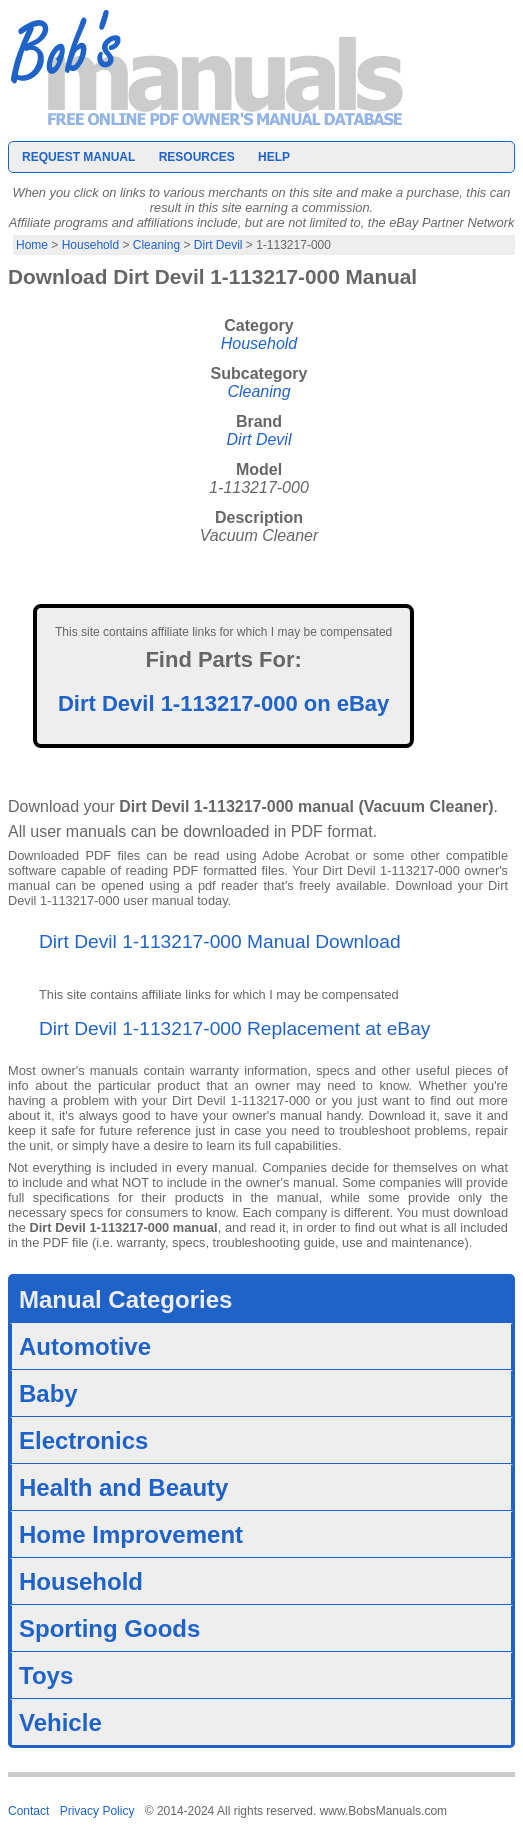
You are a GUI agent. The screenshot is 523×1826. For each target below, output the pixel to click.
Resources (197, 157)
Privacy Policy (97, 1811)
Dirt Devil (218, 245)
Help (274, 157)
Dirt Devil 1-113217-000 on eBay (223, 703)
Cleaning (156, 245)
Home (32, 245)
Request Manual (78, 157)
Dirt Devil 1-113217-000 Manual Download (220, 941)
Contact (28, 1811)
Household (90, 245)
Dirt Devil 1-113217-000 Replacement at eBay (234, 1028)
